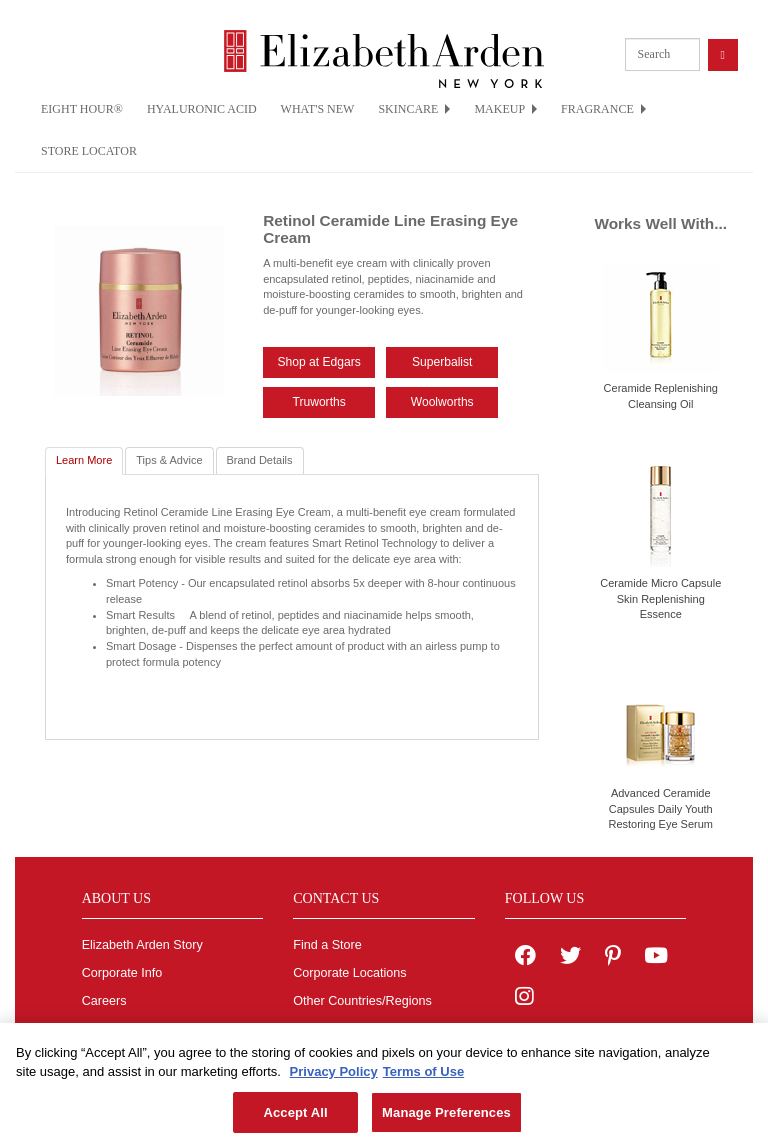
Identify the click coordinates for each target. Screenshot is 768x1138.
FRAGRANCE (603, 109)
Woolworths (442, 402)
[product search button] (723, 54)
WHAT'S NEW (318, 109)
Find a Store (327, 945)
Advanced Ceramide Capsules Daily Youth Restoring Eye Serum (660, 808)
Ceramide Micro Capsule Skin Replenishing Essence (660, 598)
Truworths (318, 402)
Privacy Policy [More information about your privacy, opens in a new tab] (334, 1079)
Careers (104, 1001)
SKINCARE (414, 109)
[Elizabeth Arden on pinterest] (613, 958)
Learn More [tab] (84, 460)
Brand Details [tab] (260, 460)
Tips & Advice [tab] (169, 460)
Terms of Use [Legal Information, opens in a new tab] (423, 1079)
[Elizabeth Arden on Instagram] (524, 999)
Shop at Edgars (318, 362)
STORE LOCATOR (89, 151)
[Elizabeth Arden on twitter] (570, 958)
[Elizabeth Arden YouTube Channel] (656, 958)
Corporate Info (122, 973)
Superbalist (442, 362)
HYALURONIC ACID (202, 109)
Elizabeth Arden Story (142, 945)
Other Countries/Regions (362, 1001)
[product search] (662, 54)
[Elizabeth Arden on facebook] (525, 958)
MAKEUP (505, 109)
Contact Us (324, 1029)
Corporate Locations (349, 973)
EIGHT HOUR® (82, 109)
